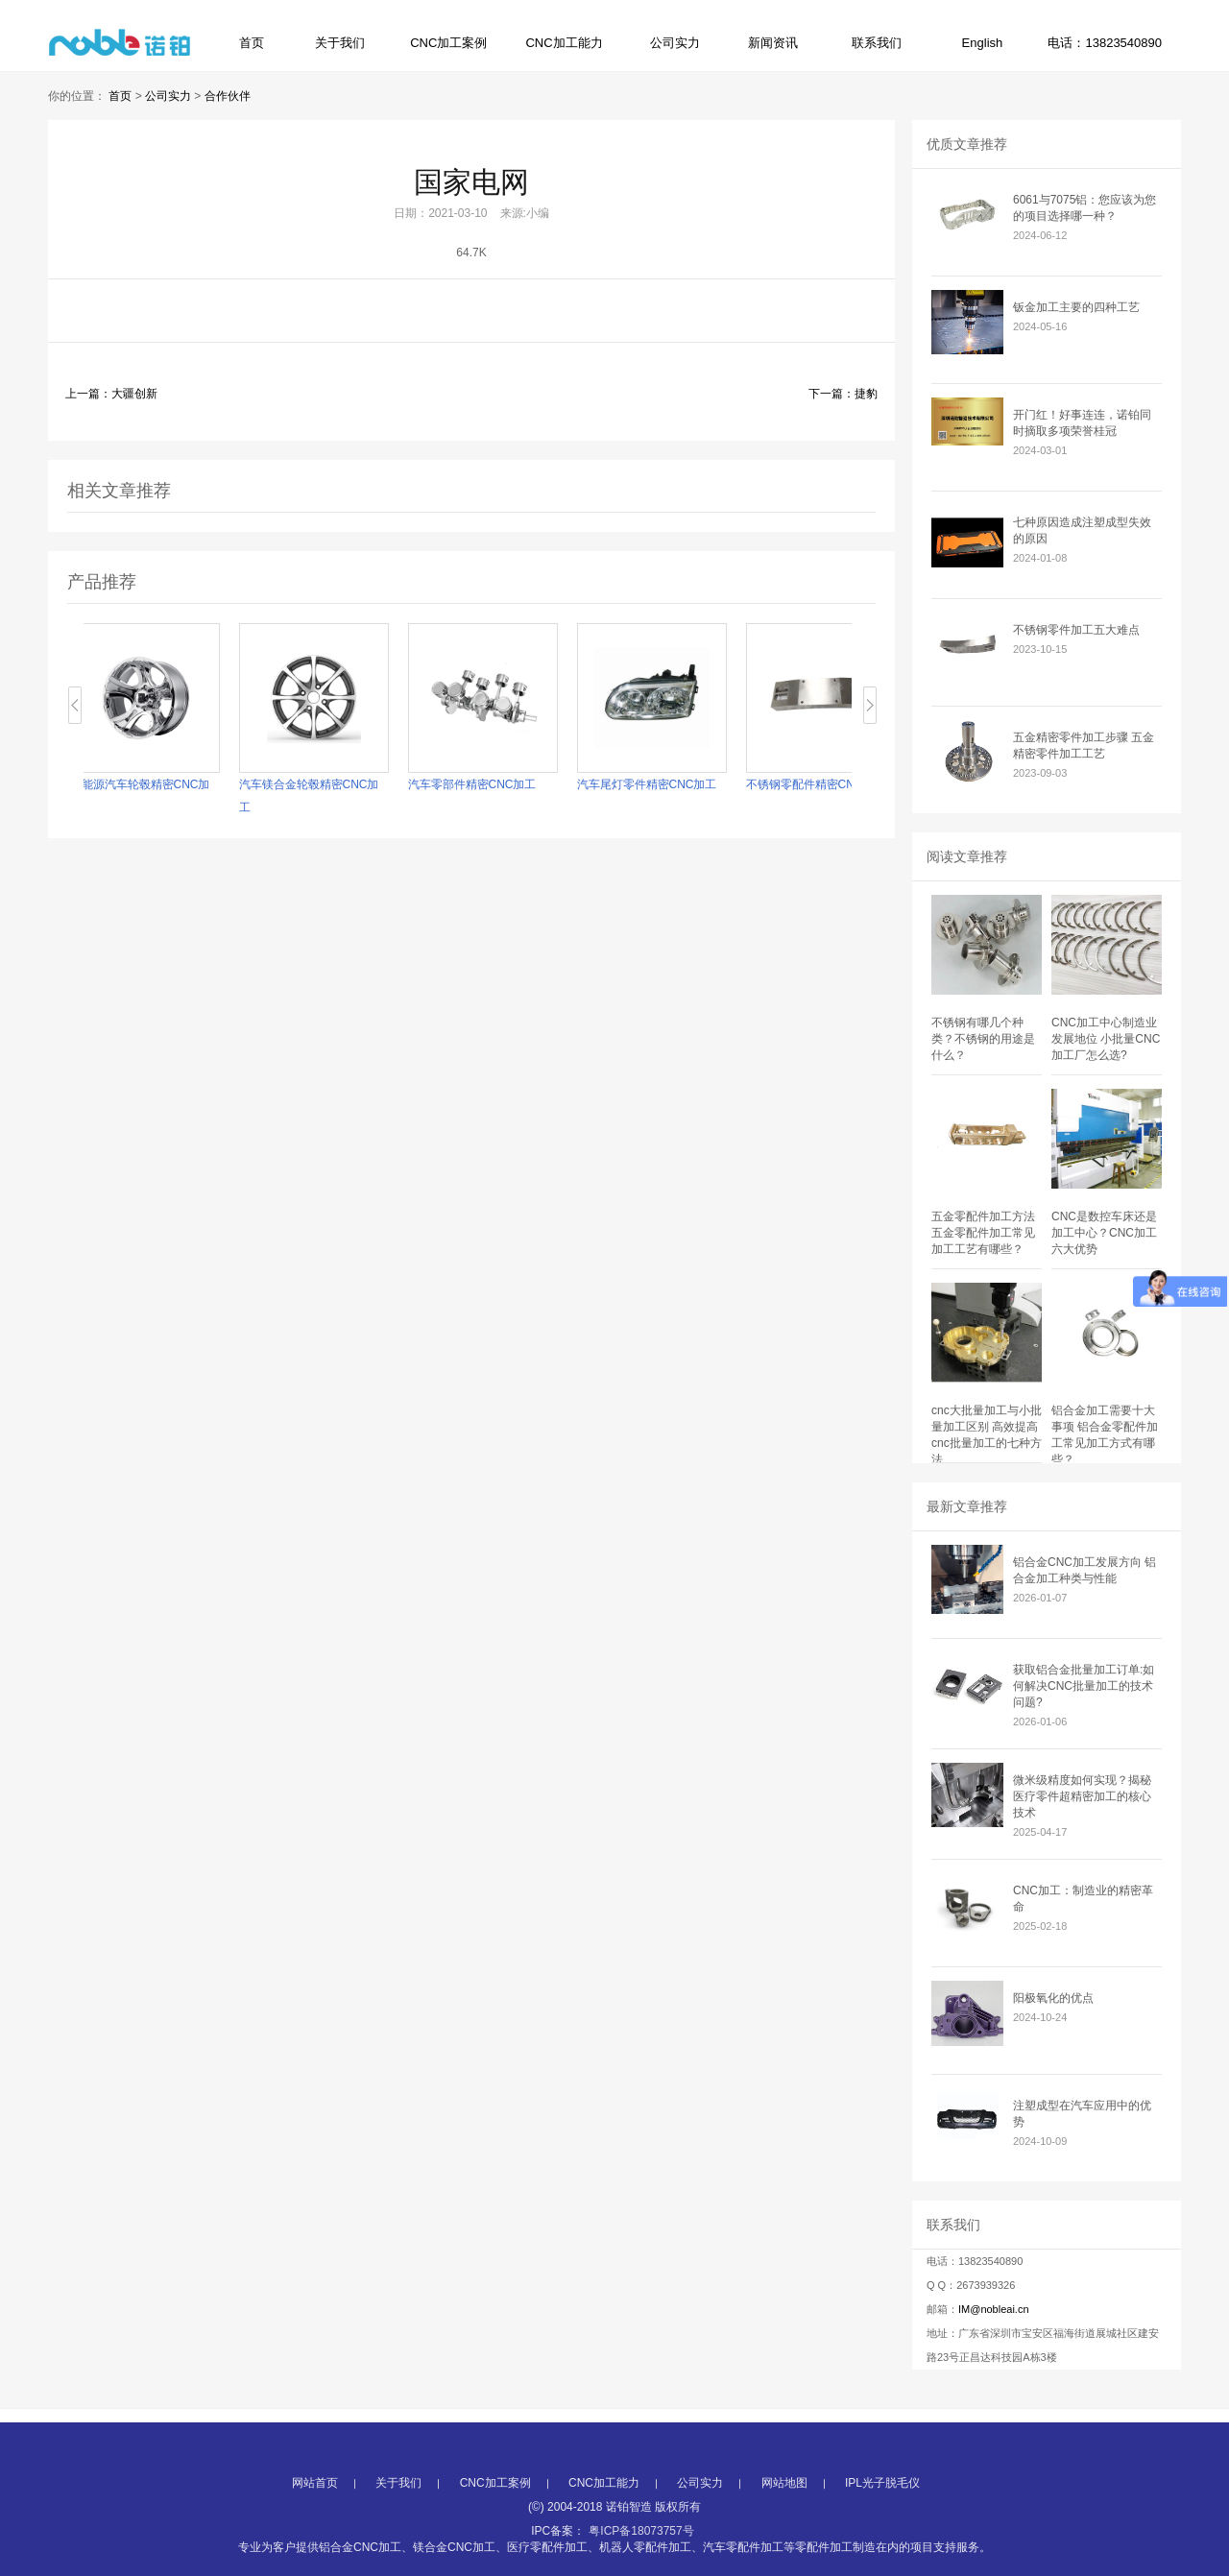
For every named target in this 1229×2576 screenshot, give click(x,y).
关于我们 (340, 43)
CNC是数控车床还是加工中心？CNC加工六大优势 (1104, 1233)
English (982, 43)
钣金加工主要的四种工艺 (1076, 307)
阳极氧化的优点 (1053, 1998)
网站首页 (315, 2537)
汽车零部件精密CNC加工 (495, 784)
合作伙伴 (228, 96)
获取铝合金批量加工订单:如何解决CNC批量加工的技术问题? (1083, 1686)
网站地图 (784, 2537)
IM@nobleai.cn (993, 2309)
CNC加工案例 (448, 43)
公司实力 (675, 43)
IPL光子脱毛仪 (882, 2537)
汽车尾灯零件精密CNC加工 (670, 784)
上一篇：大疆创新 (111, 393)
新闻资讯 (773, 43)
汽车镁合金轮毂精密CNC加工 (332, 796)
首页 (251, 43)
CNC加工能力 (563, 43)
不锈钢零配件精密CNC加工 (839, 784)
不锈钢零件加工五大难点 (1076, 630)
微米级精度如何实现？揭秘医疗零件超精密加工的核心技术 (1082, 1796)
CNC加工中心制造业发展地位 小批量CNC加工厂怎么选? (1105, 1039)
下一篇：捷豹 (843, 393)
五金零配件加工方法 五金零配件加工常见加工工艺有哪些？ (983, 1233)
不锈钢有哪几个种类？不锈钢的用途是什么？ (983, 1039)
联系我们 (877, 43)
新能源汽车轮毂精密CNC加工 (163, 796)
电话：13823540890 (1105, 43)
